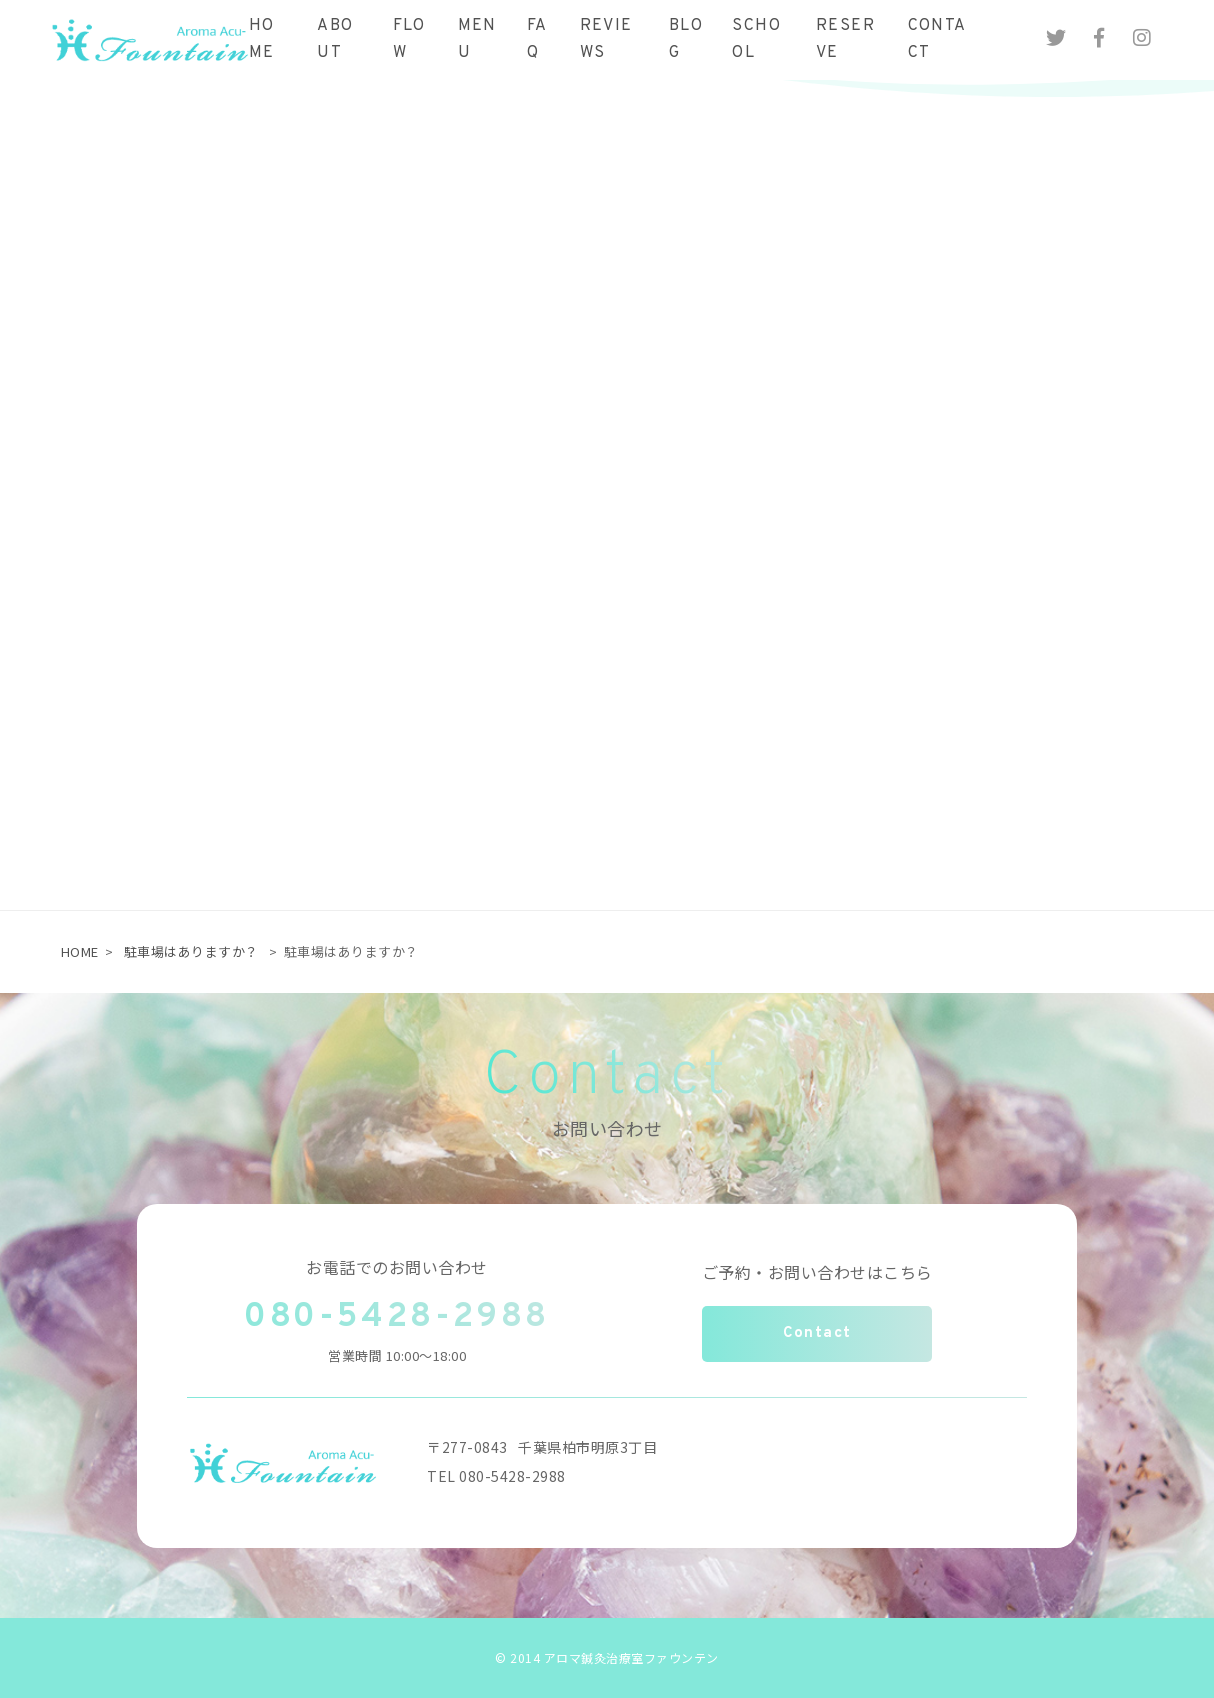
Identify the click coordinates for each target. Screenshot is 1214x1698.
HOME (80, 951)
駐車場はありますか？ (191, 951)
